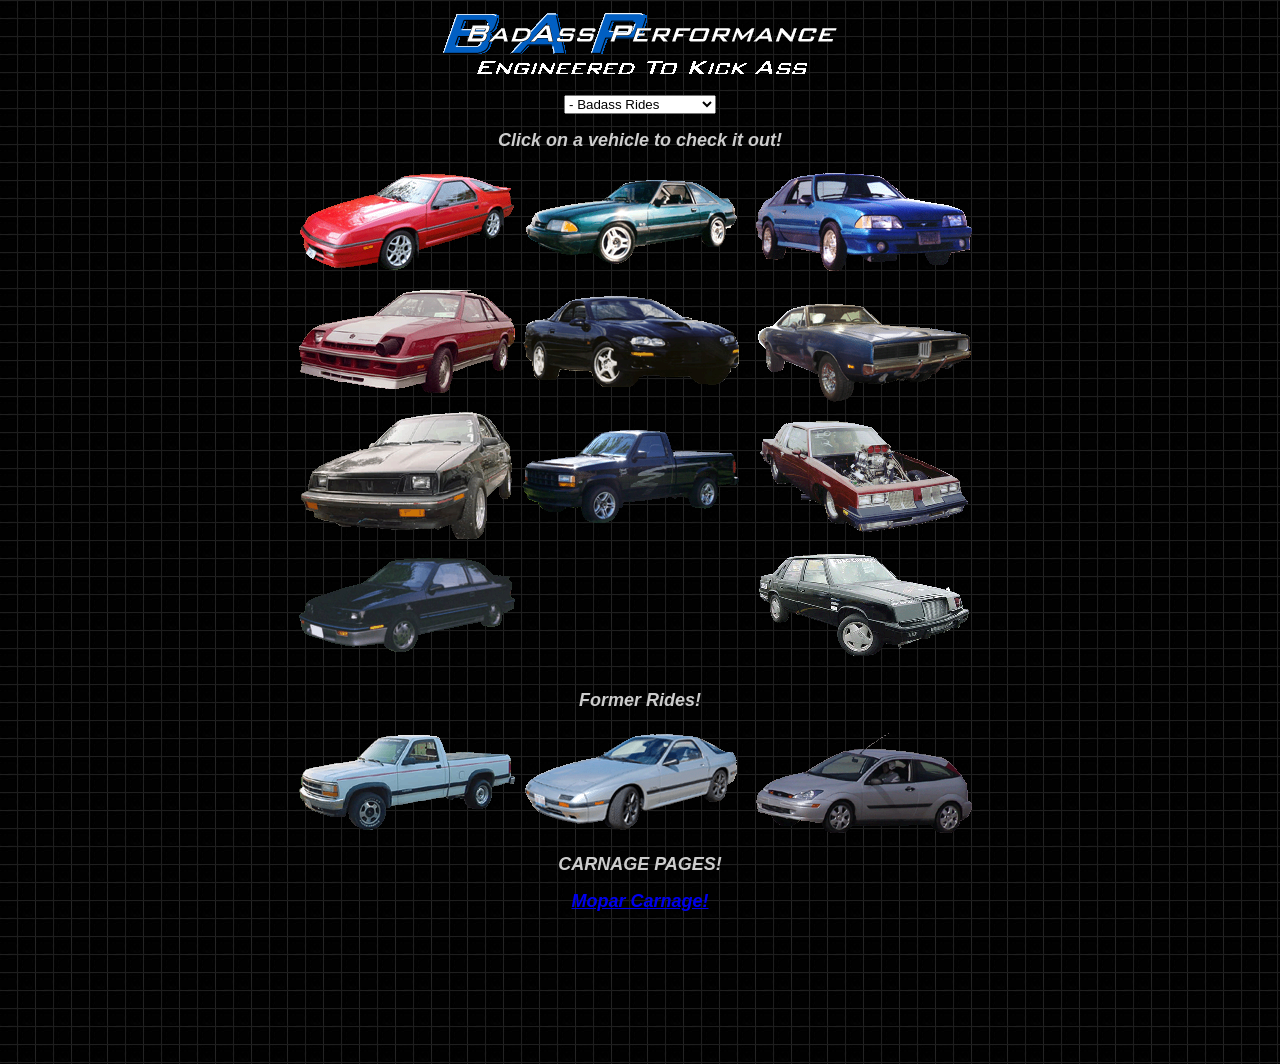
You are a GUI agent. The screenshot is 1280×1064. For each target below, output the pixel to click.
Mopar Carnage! (639, 901)
